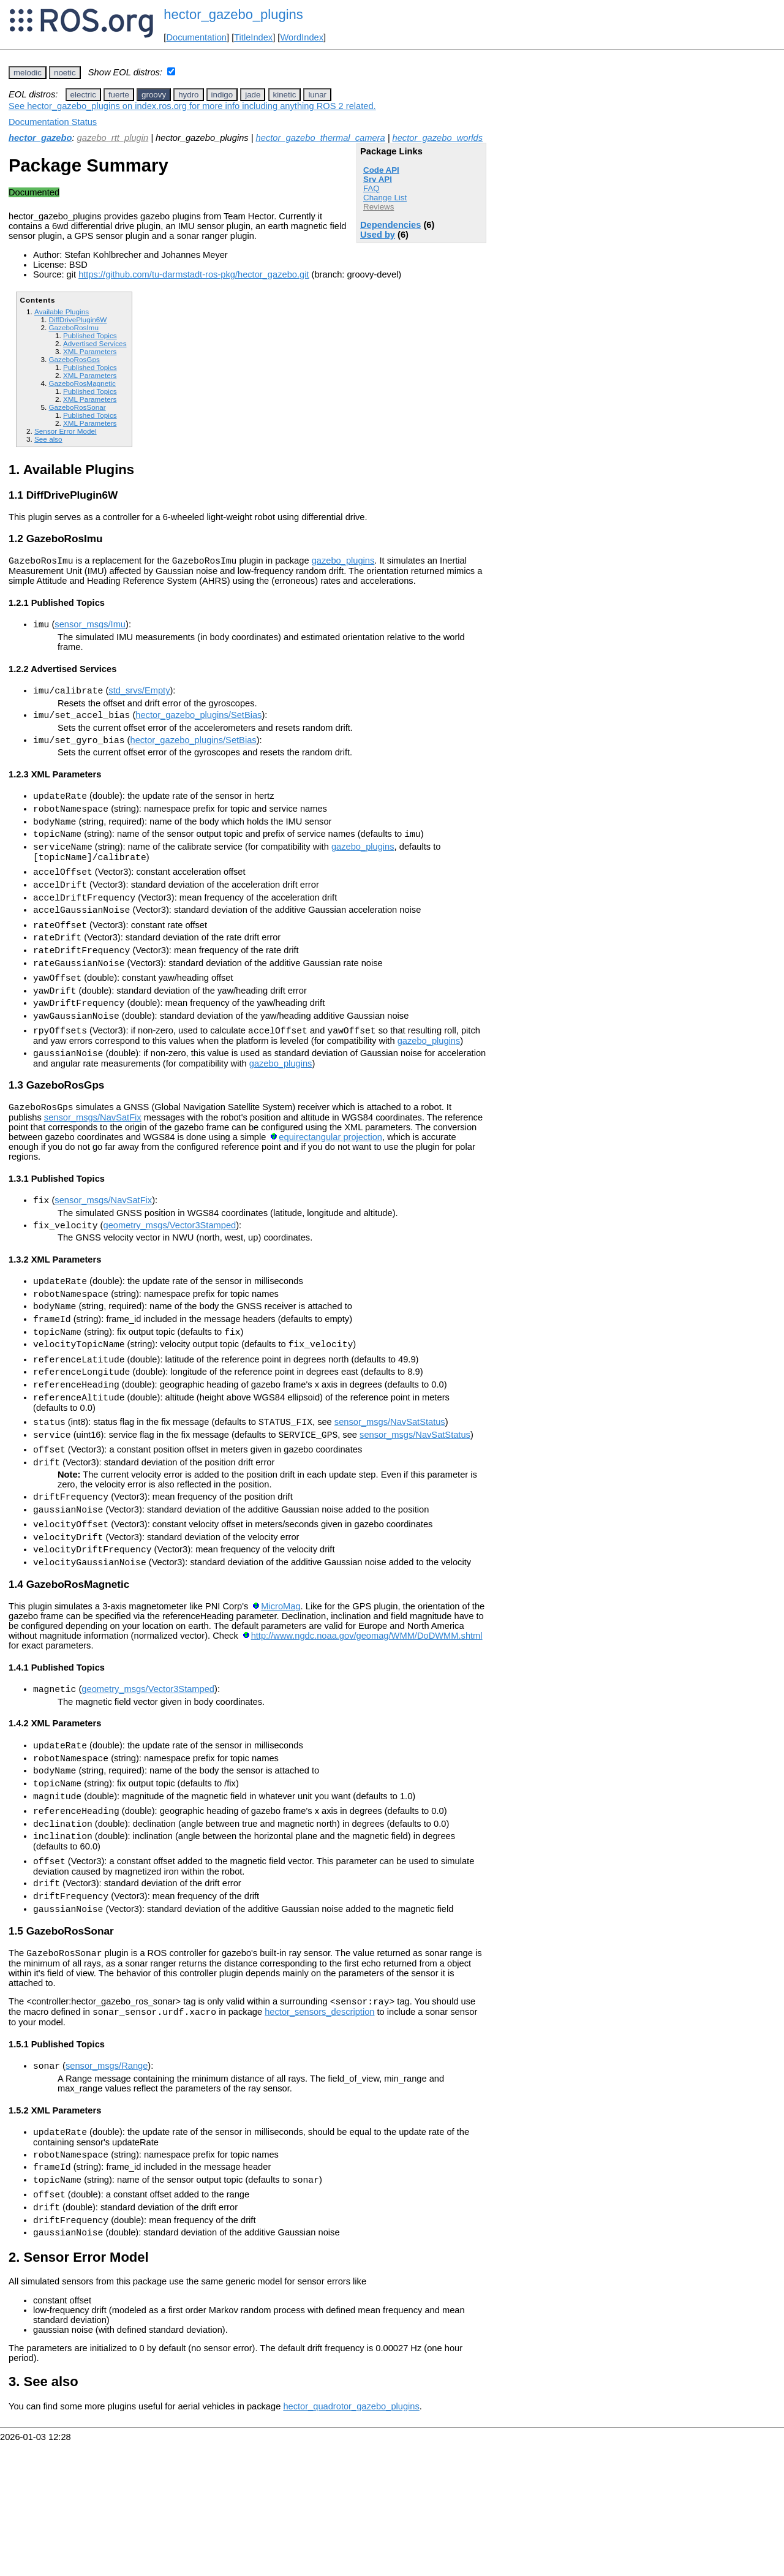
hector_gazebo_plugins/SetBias (198, 722)
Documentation (196, 37)
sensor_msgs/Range (107, 2185)
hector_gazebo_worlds (438, 138)
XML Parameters (89, 351)
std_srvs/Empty (139, 696)
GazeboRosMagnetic (81, 383)
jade (252, 94)
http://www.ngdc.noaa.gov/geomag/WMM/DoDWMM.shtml (367, 1724)
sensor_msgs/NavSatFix (92, 1165)
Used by (377, 235)
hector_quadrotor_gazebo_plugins (351, 2540)
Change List (385, 197)
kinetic (284, 94)
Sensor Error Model (65, 431)
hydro (188, 94)
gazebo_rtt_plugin (113, 138)
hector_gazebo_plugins (233, 14)
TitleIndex (253, 37)
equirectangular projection (330, 1185)
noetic (65, 72)
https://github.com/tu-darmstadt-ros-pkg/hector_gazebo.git (193, 274)
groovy (153, 94)
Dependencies (390, 225)
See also (48, 439)
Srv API (377, 179)
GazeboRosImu (73, 327)
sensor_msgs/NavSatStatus (389, 1493)
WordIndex (301, 37)
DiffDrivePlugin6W (77, 319)
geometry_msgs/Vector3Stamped (169, 1277)
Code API (381, 170)
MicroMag (280, 1694)
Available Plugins (61, 311)
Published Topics (90, 335)
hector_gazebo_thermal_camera (320, 138)
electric (83, 94)
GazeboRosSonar (76, 407)
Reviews (378, 206)
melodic (27, 72)
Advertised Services (95, 343)
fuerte (118, 94)
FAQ (371, 188)
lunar (317, 94)
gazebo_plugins (343, 562)
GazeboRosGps (73, 359)
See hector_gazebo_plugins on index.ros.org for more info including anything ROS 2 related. (192, 106)
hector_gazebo (40, 138)
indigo (222, 94)
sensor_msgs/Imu (90, 628)
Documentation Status (53, 122)
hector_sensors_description (319, 2129)
